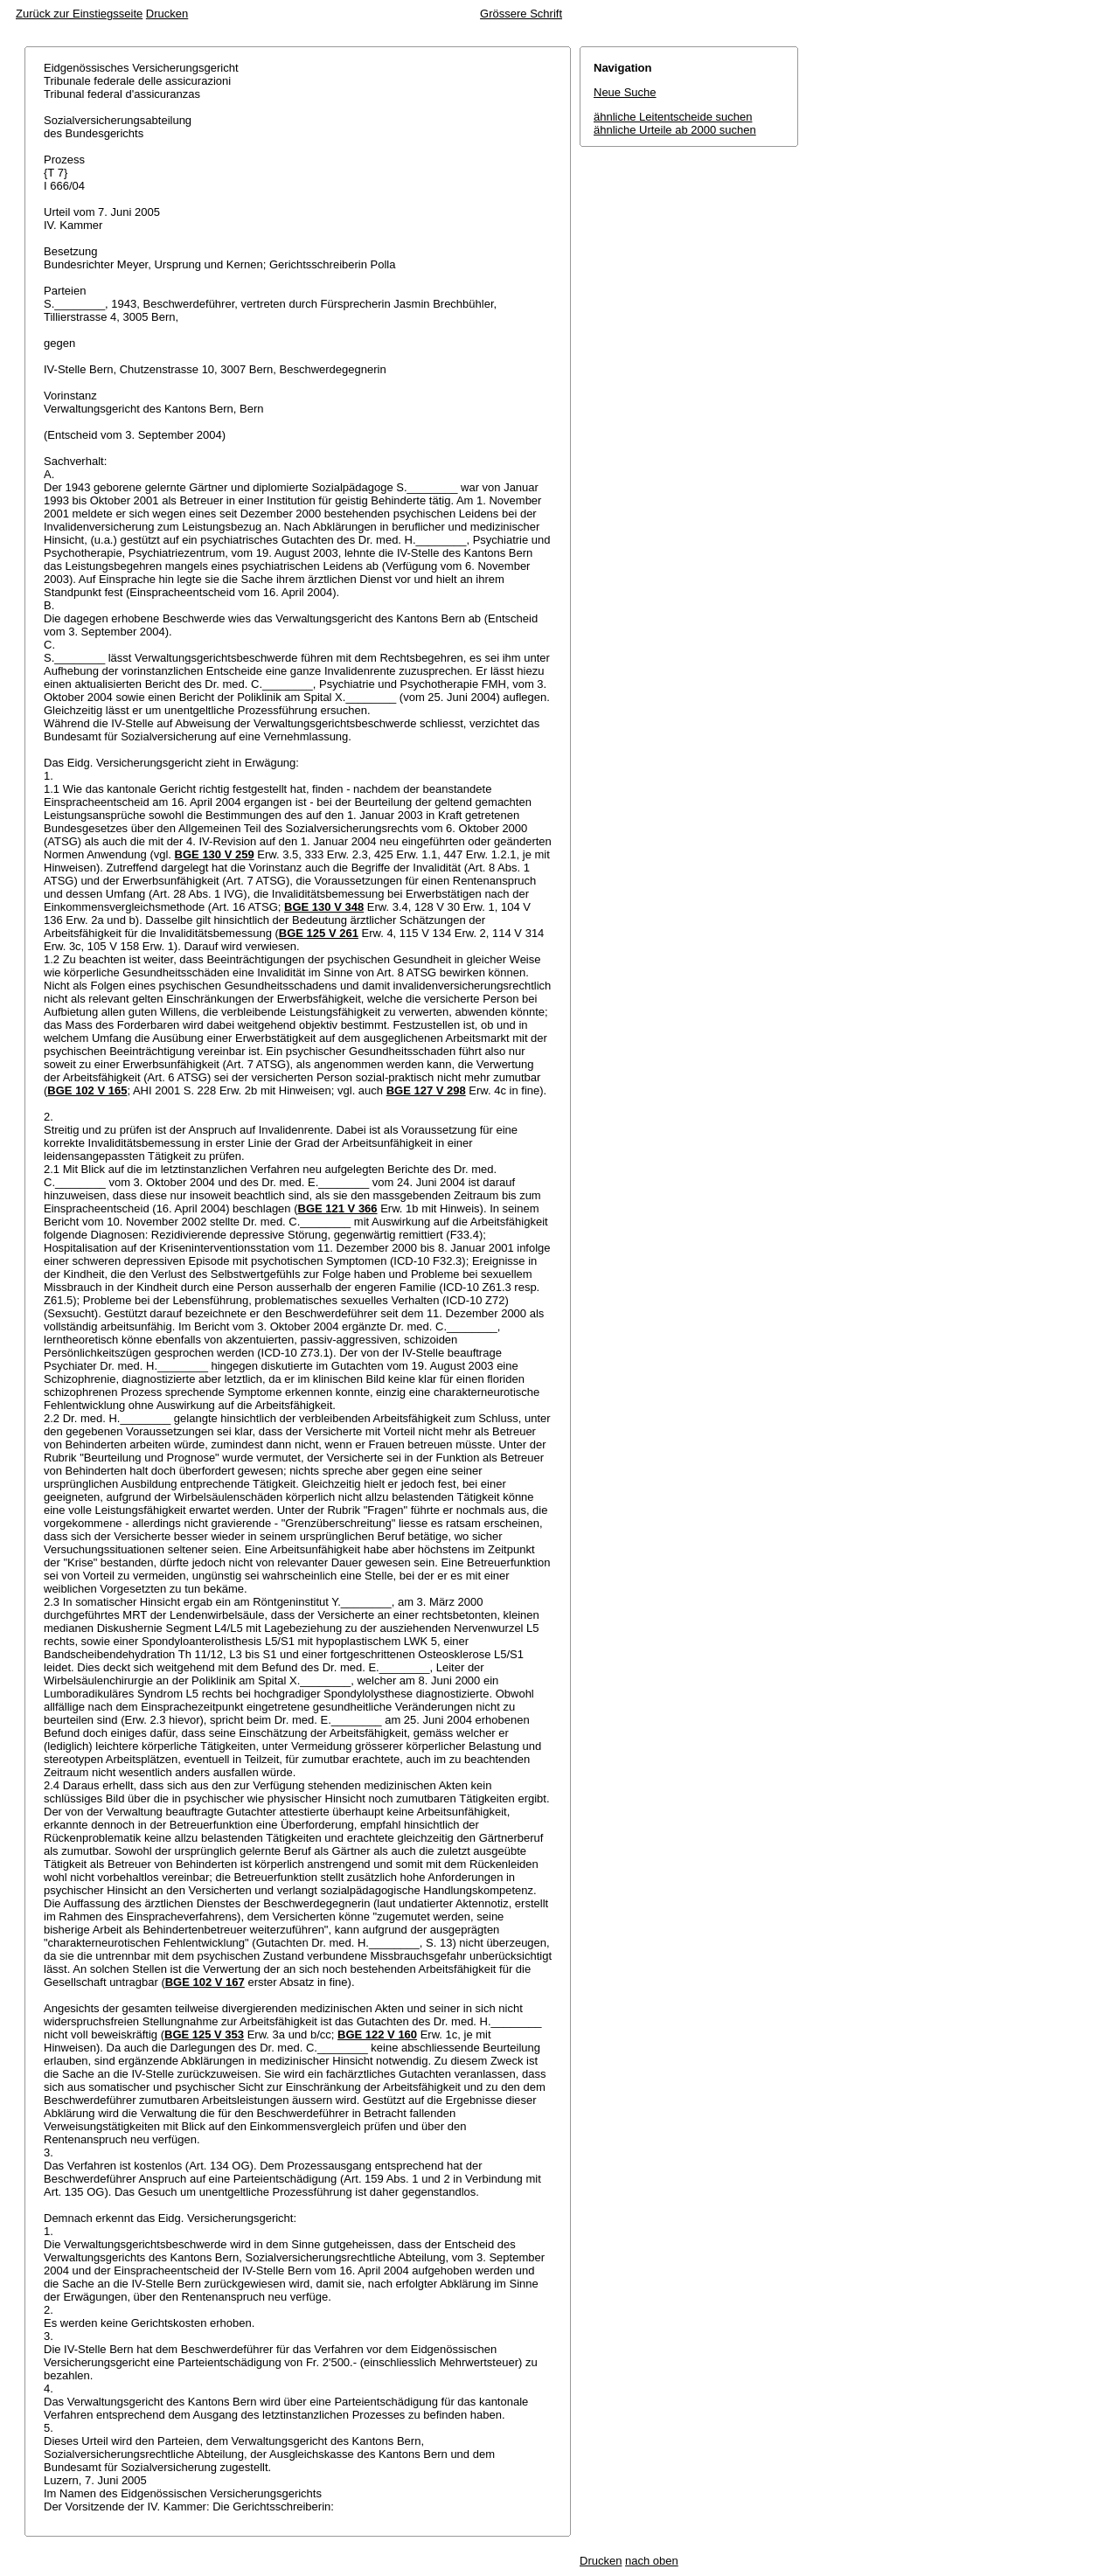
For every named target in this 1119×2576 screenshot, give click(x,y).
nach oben (651, 2560)
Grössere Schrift (521, 13)
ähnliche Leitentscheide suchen (673, 116)
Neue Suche (625, 92)
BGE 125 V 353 (204, 2034)
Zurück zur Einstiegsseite (79, 13)
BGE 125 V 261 (318, 933)
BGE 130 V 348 (324, 906)
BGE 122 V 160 (377, 2034)
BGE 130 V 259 (214, 854)
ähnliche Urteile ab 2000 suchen (675, 129)
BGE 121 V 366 (338, 1208)
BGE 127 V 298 (426, 1090)
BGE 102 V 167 (205, 1982)
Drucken (167, 13)
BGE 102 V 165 (87, 1090)
